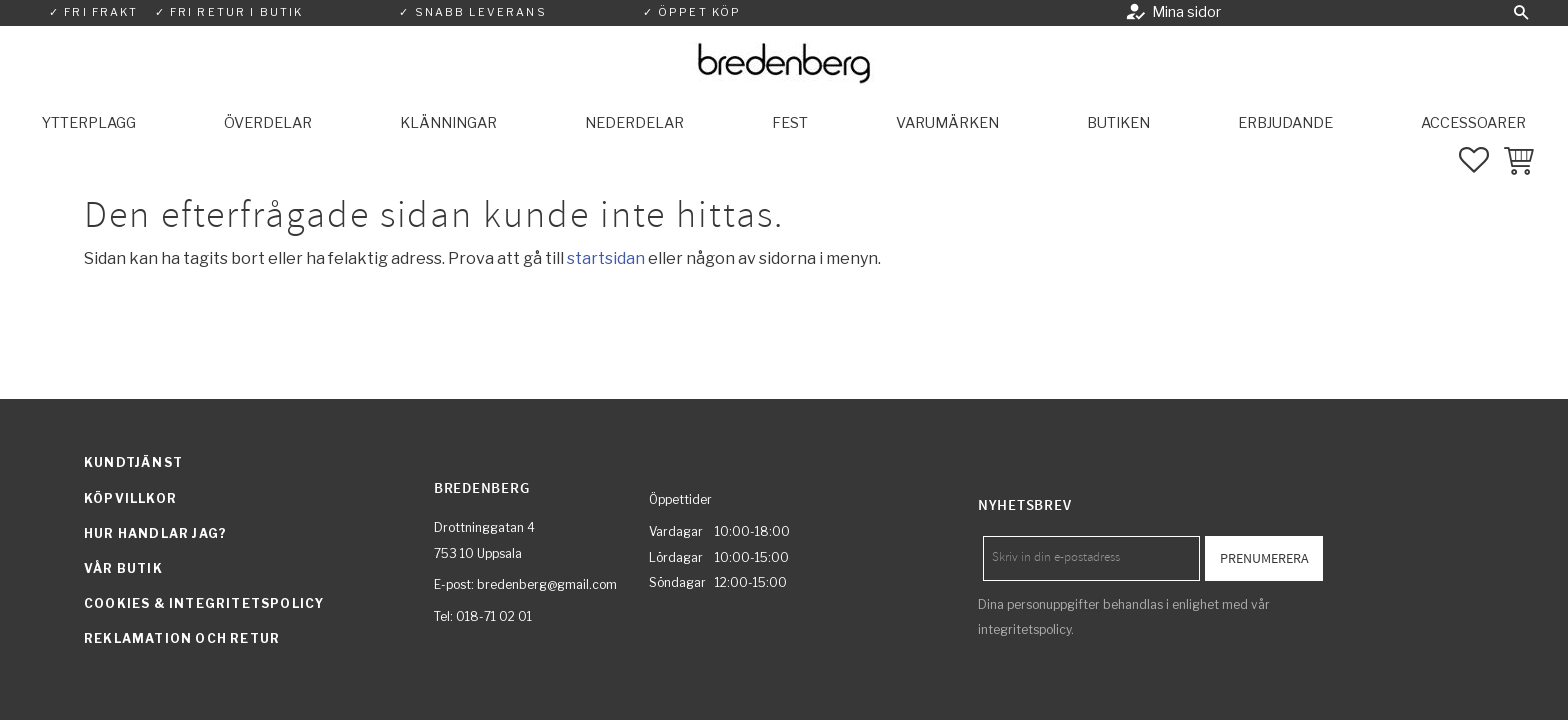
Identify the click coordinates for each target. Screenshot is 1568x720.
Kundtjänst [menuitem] (133, 462)
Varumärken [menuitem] (947, 123)
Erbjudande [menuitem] (1285, 123)
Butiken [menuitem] (1118, 123)
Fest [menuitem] (790, 123)
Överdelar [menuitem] (268, 123)
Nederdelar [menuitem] (634, 123)
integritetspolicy (1024, 629)
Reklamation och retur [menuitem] (182, 638)
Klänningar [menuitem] (448, 123)
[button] (1521, 13)
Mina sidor (1186, 12)
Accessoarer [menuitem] (1473, 123)
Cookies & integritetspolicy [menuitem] (204, 603)
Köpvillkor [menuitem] (130, 498)
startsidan (606, 258)
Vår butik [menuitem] (123, 568)
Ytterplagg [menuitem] (89, 123)
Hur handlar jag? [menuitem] (155, 533)
